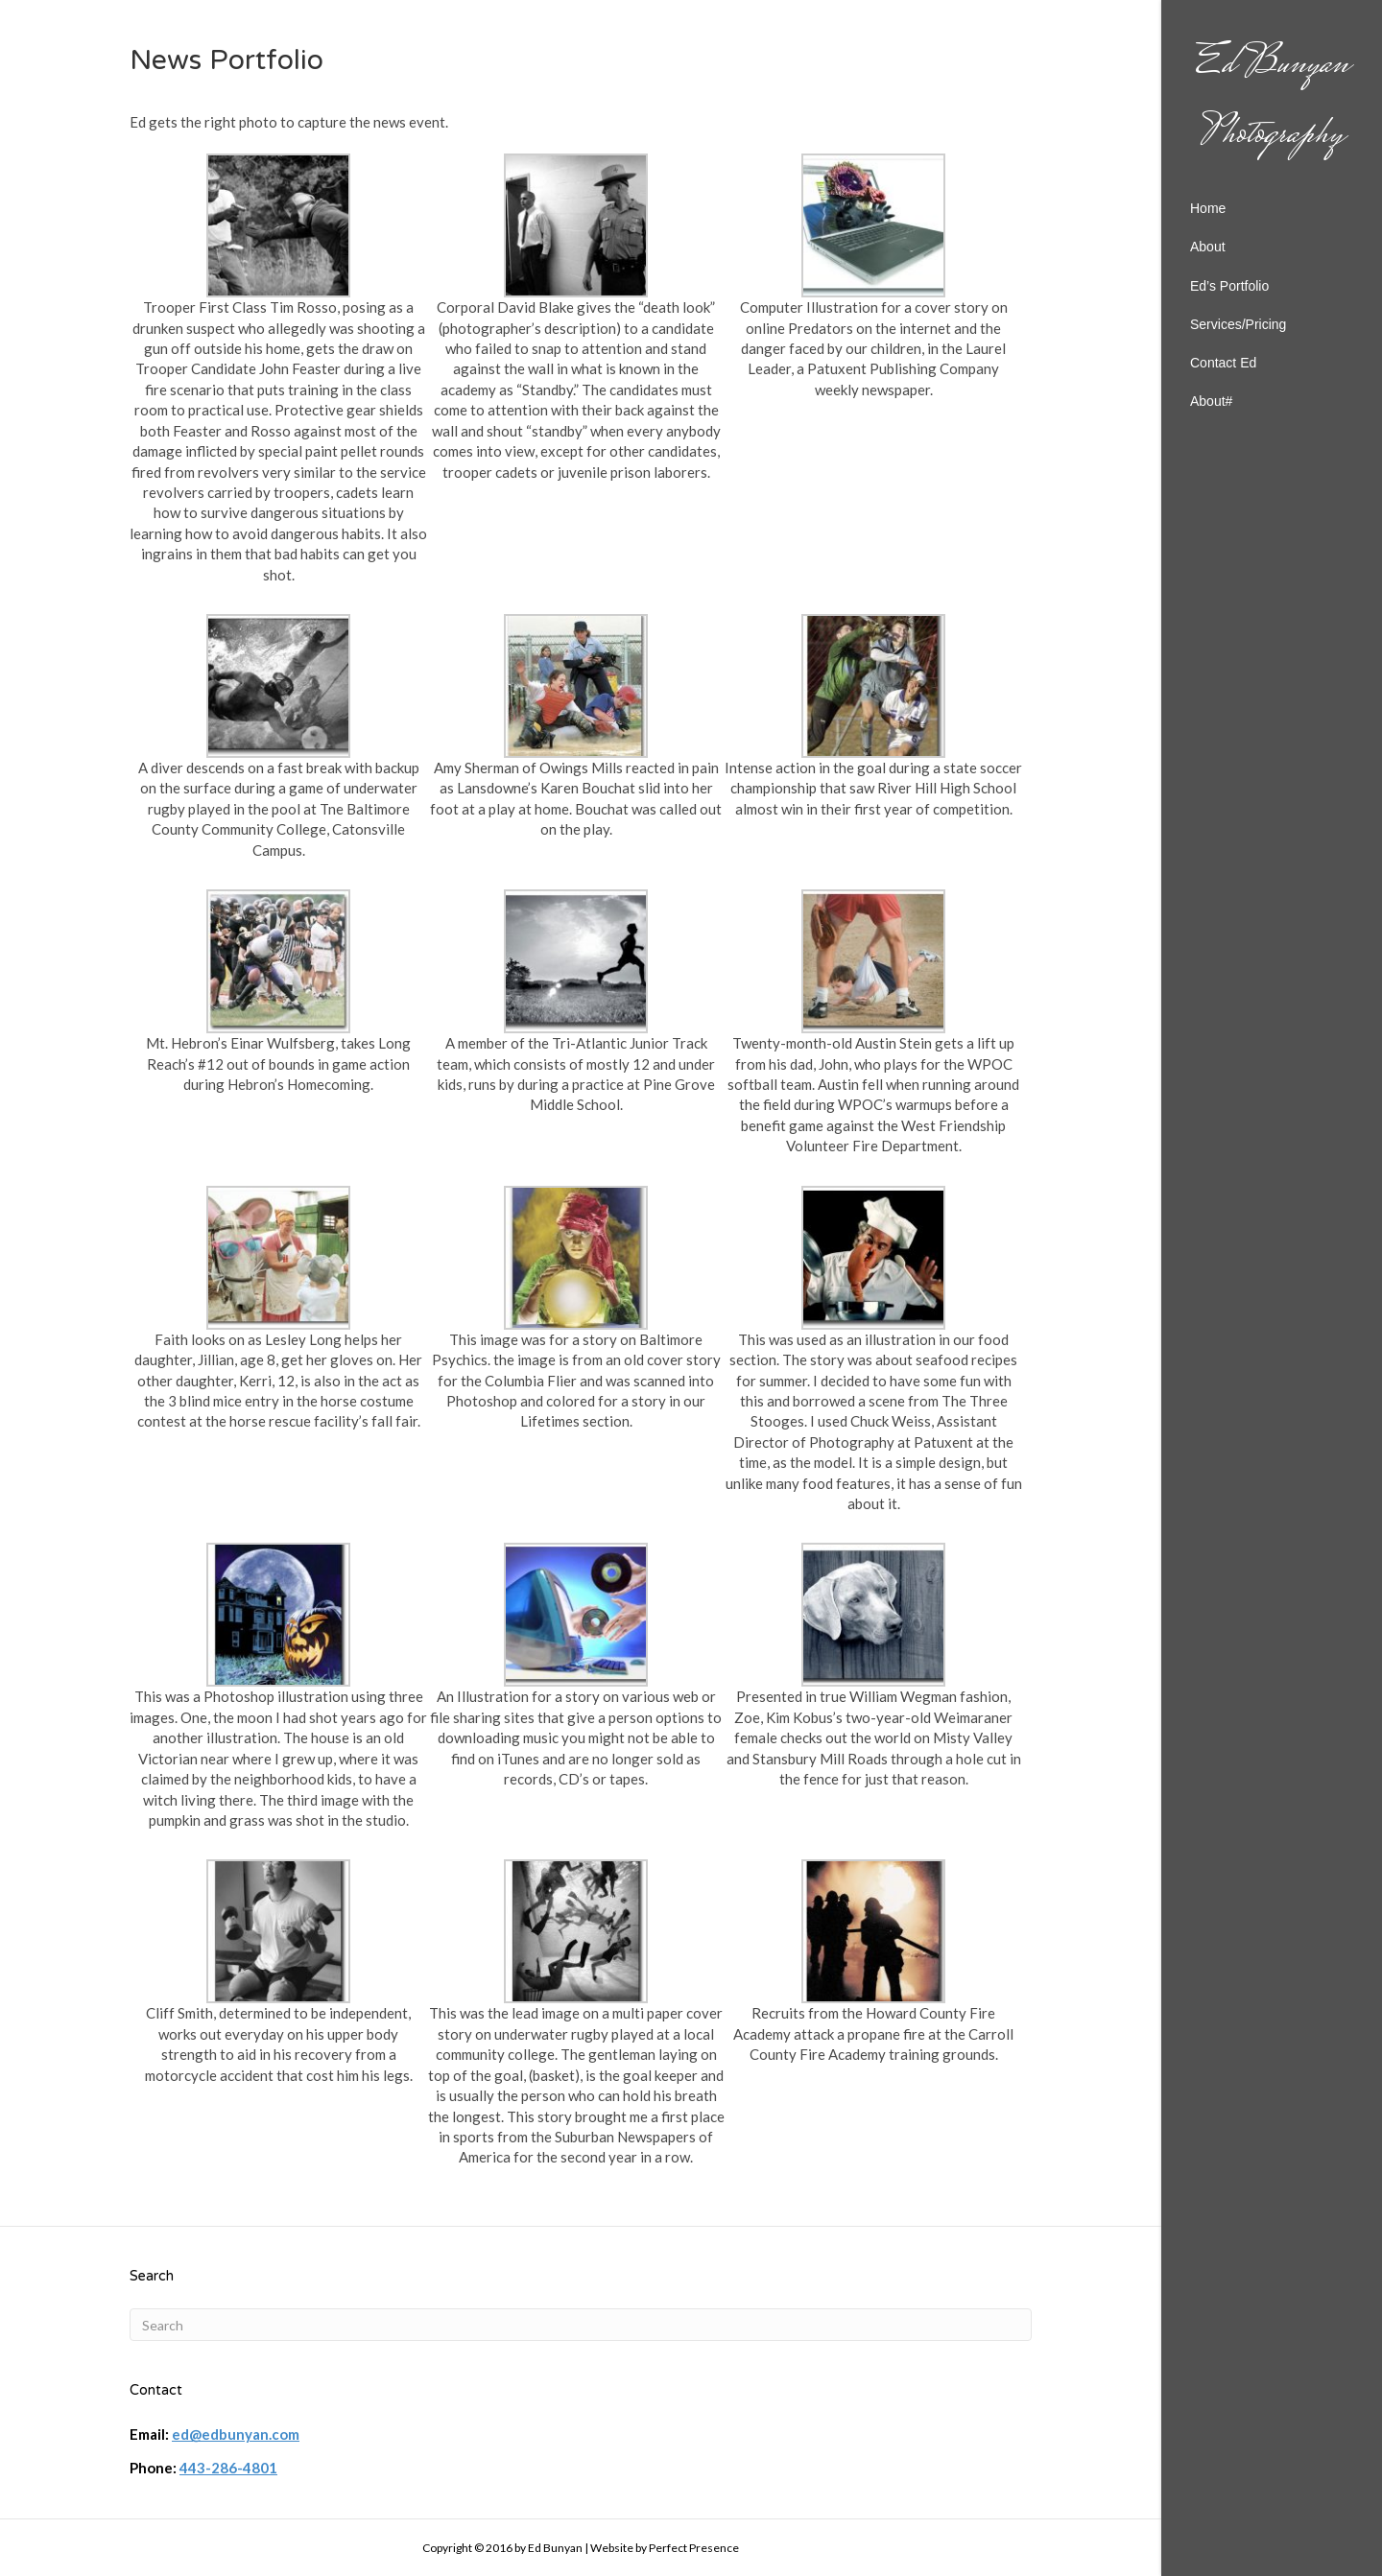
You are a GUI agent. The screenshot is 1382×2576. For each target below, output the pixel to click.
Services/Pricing (1238, 324)
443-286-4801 (228, 2467)
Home (1208, 208)
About (1208, 246)
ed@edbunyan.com (235, 2434)
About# (1211, 401)
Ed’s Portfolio (1229, 286)
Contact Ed (1223, 362)
